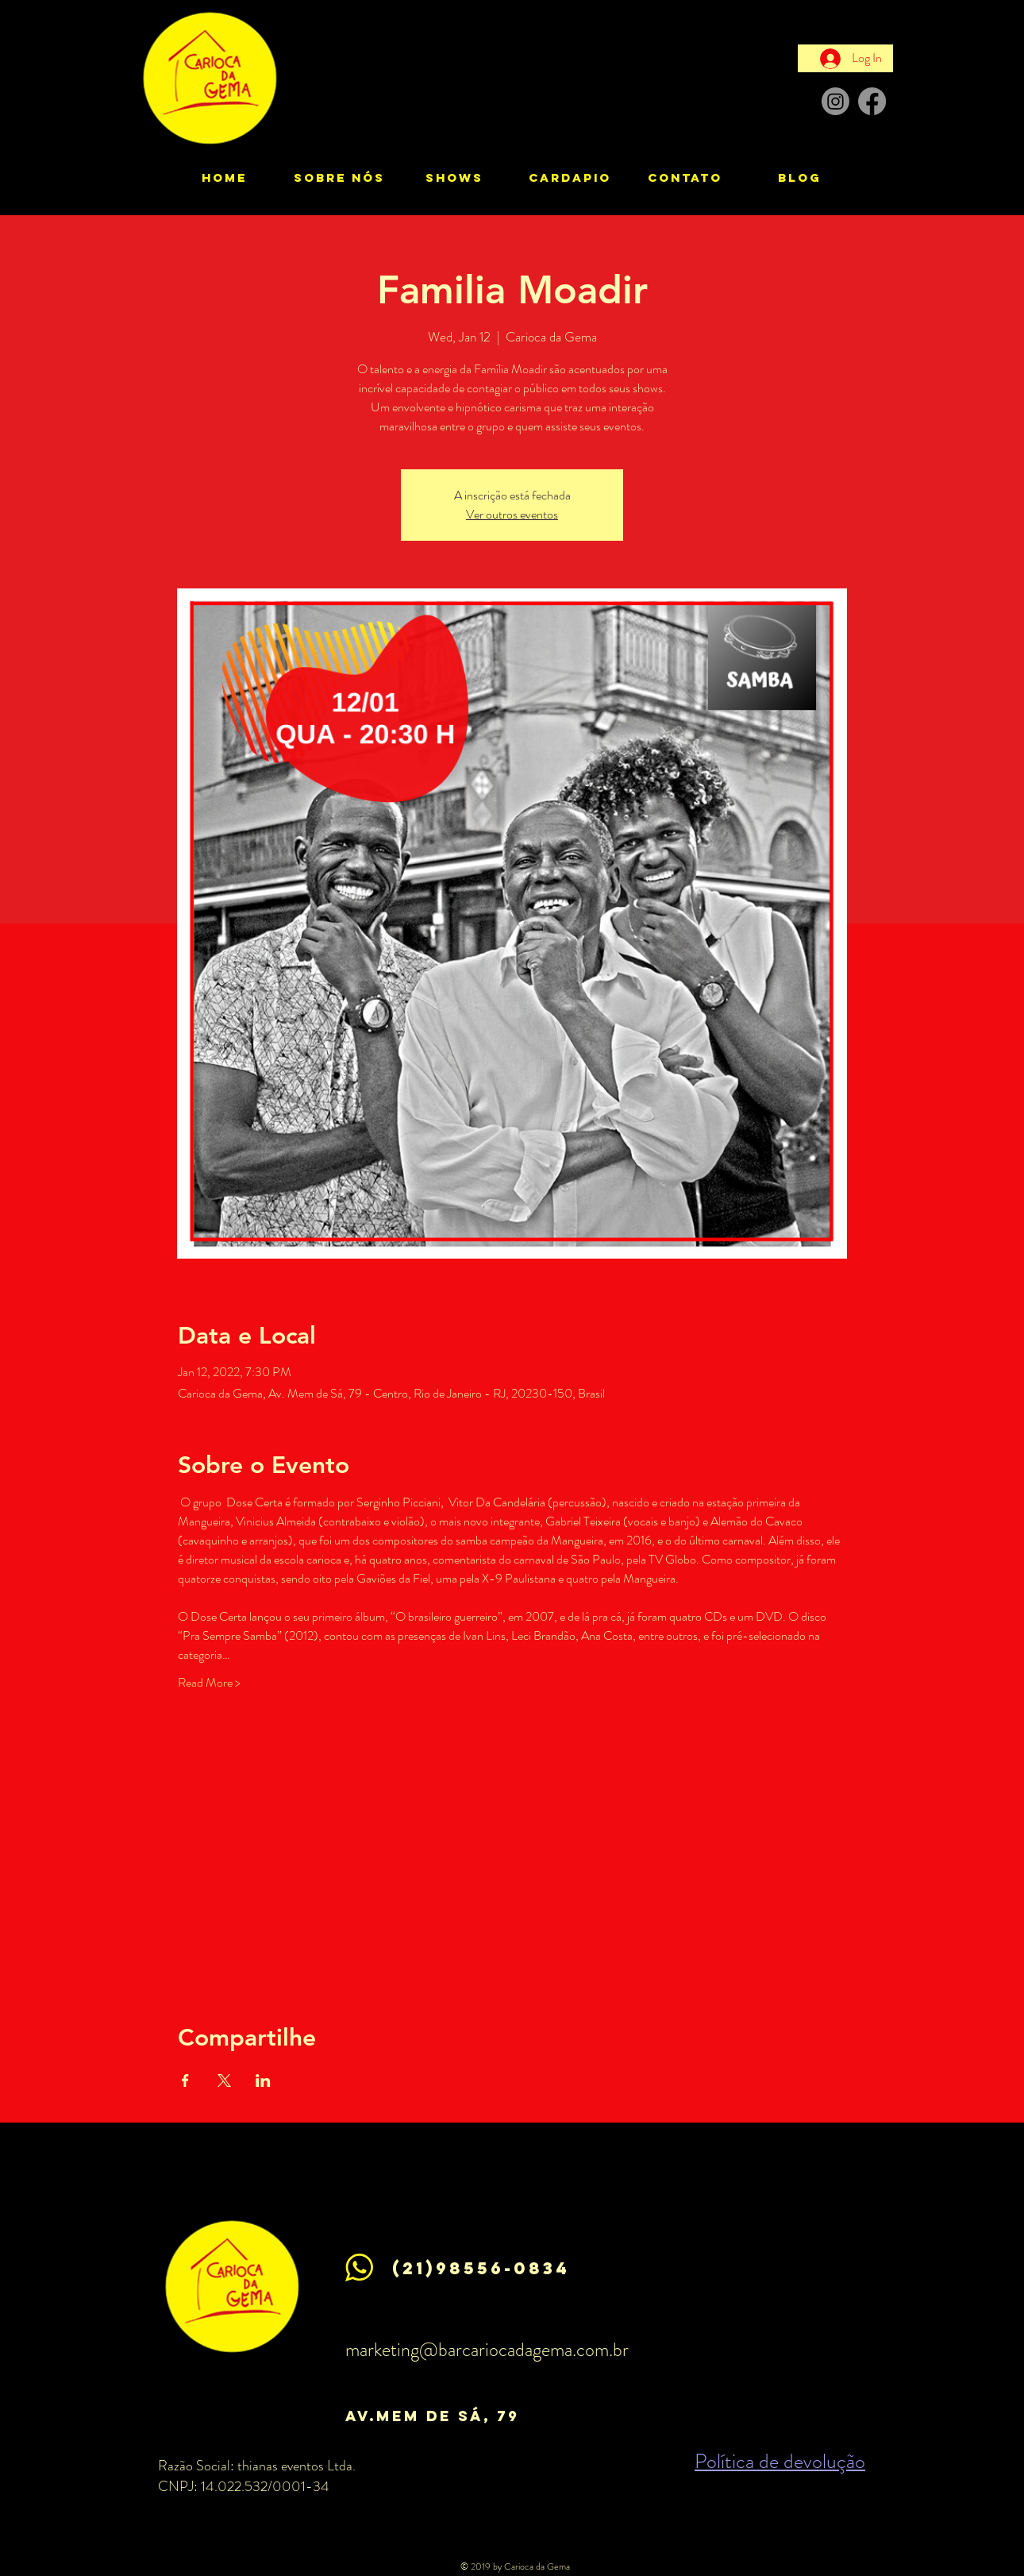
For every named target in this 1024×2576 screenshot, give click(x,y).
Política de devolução (780, 2461)
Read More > (209, 1682)
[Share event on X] (224, 2080)
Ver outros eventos (512, 514)
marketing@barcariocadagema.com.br (487, 2349)
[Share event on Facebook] (185, 2080)
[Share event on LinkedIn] (263, 2080)
